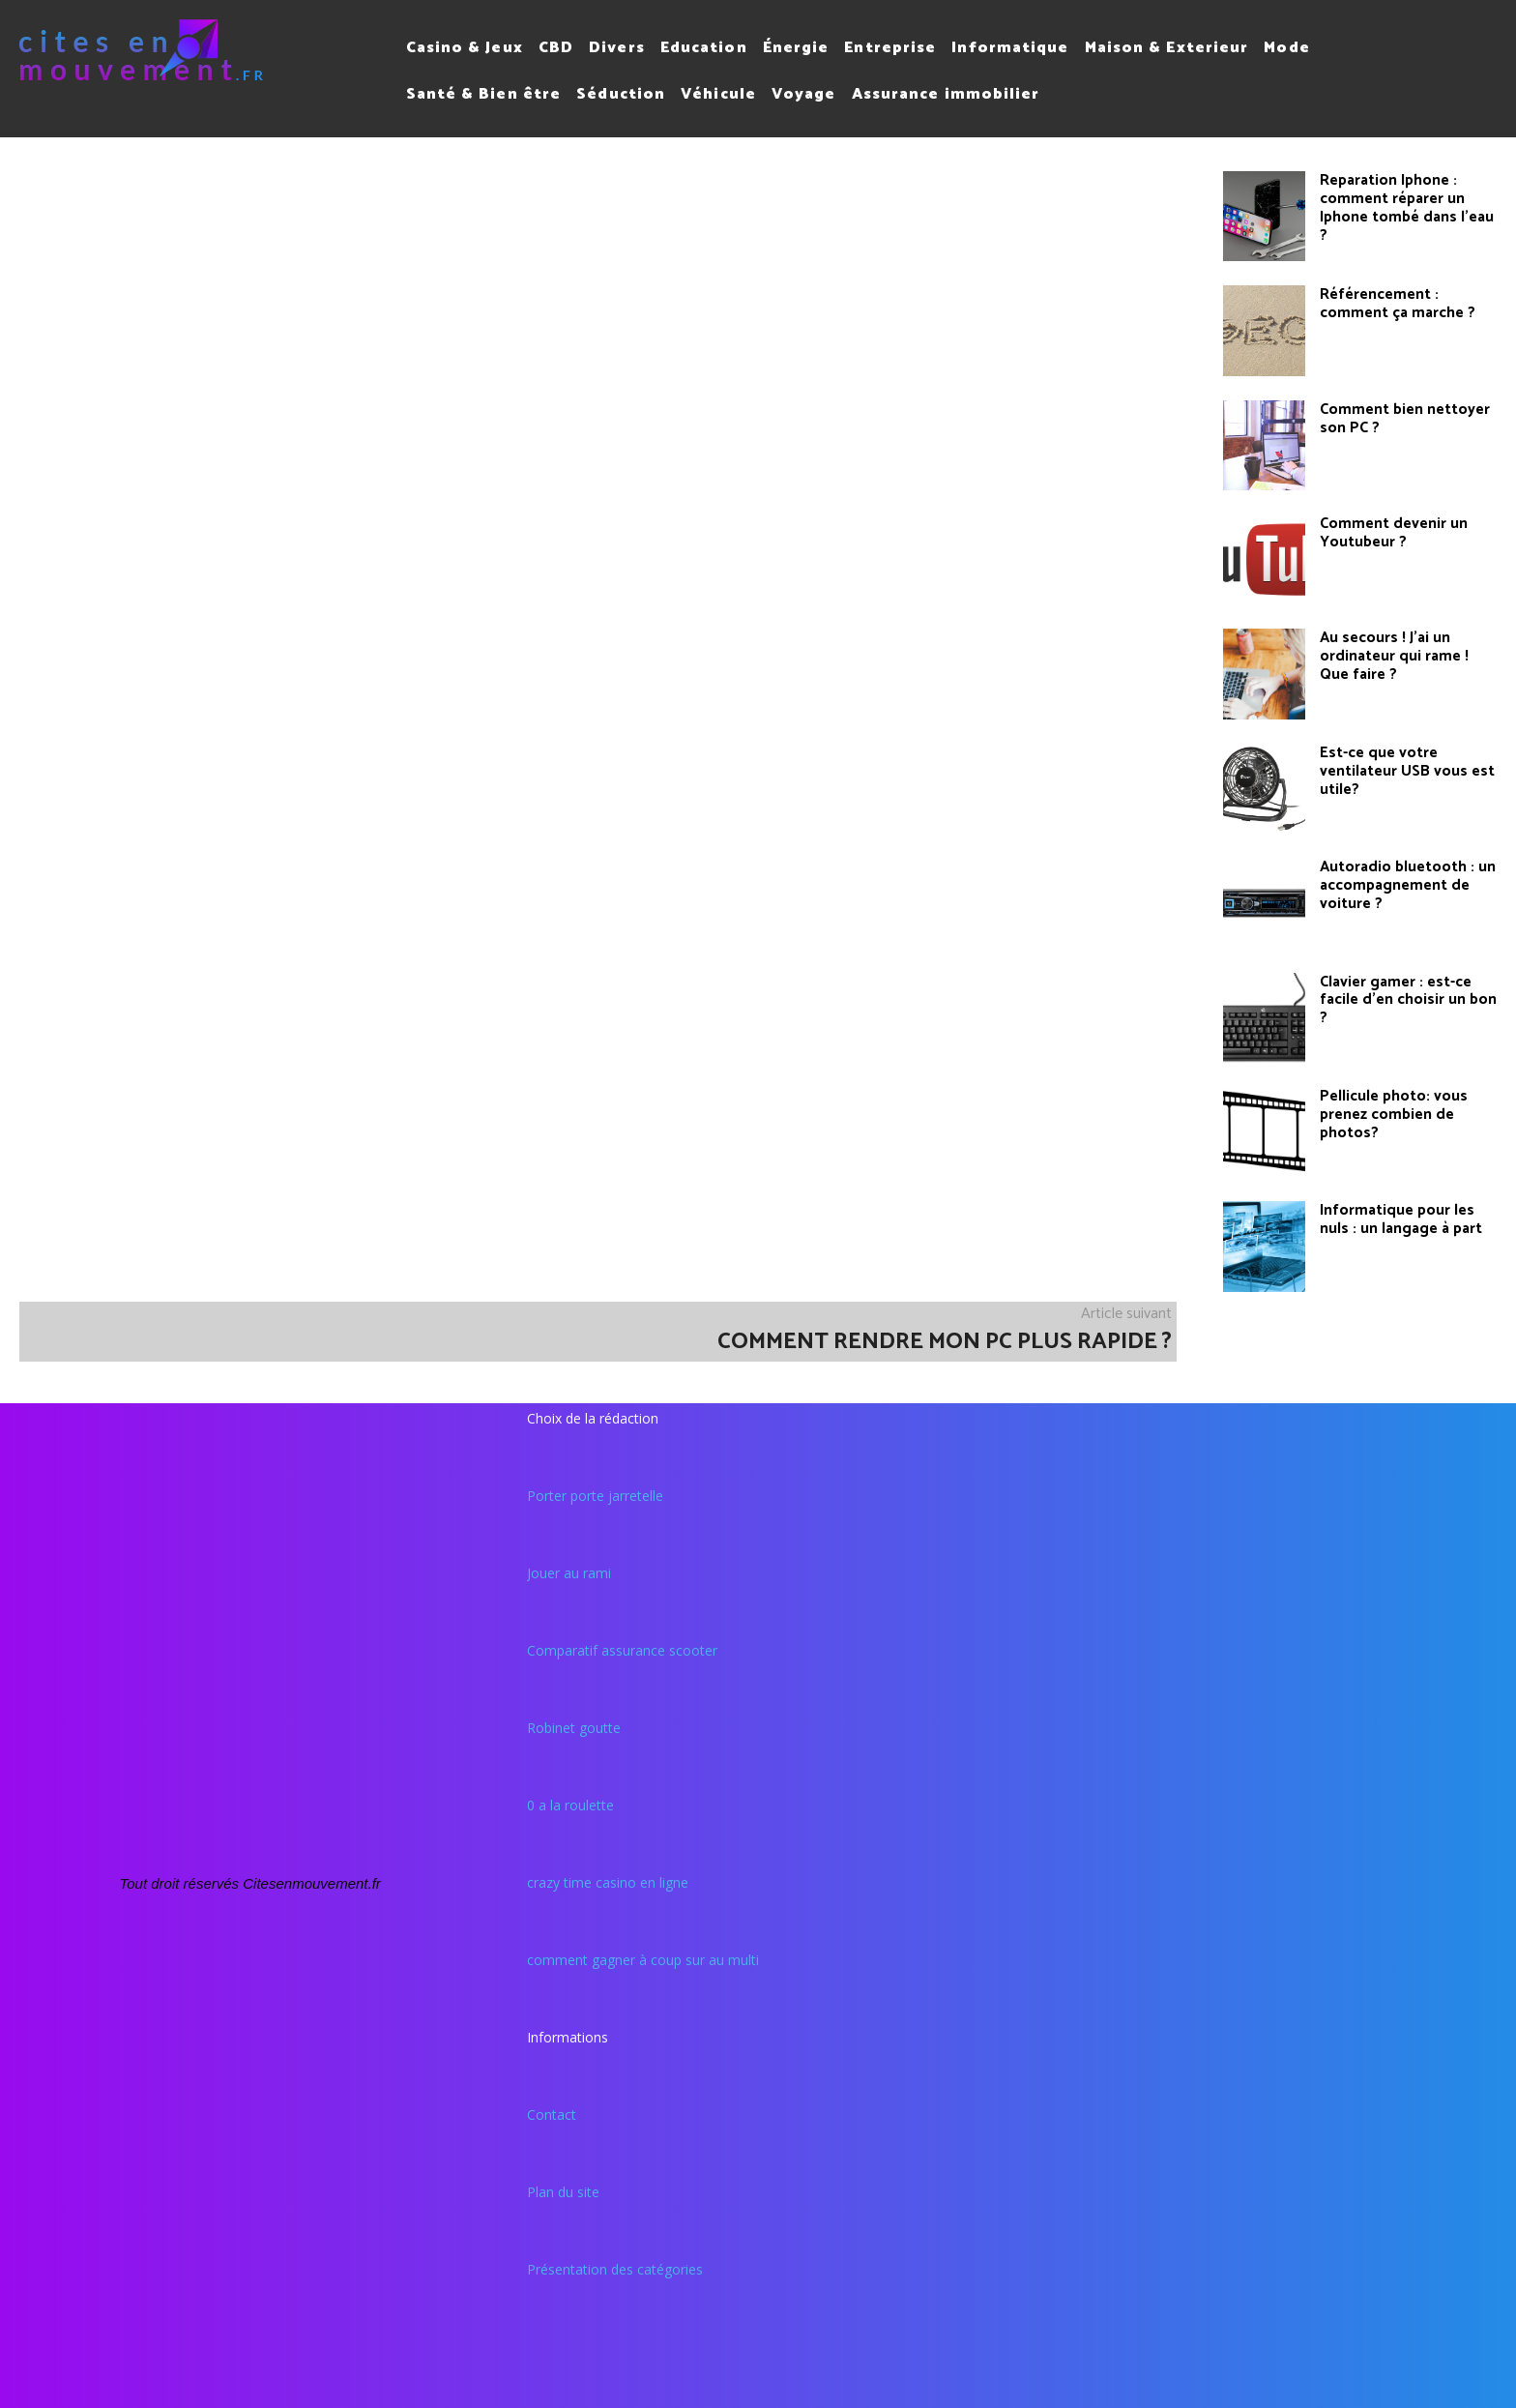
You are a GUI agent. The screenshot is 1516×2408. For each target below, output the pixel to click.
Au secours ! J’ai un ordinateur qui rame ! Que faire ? (1408, 655)
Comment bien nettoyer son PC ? (1404, 418)
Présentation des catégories (615, 2269)
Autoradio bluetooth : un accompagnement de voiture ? (1406, 884)
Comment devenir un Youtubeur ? (1392, 532)
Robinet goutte (574, 1727)
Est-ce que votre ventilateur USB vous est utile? (1404, 770)
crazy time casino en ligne (607, 1882)
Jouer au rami (569, 1573)
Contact (551, 2114)
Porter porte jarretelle (595, 1495)
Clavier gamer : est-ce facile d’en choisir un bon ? (1405, 999)
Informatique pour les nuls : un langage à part (1397, 1219)
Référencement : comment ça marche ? (1395, 303)
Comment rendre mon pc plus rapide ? (944, 1342)
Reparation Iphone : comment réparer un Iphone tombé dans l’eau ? (1404, 206)
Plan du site (563, 2192)
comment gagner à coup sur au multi (643, 1960)
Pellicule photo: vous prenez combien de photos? (1392, 1113)
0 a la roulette (570, 1805)
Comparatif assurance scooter (622, 1650)
